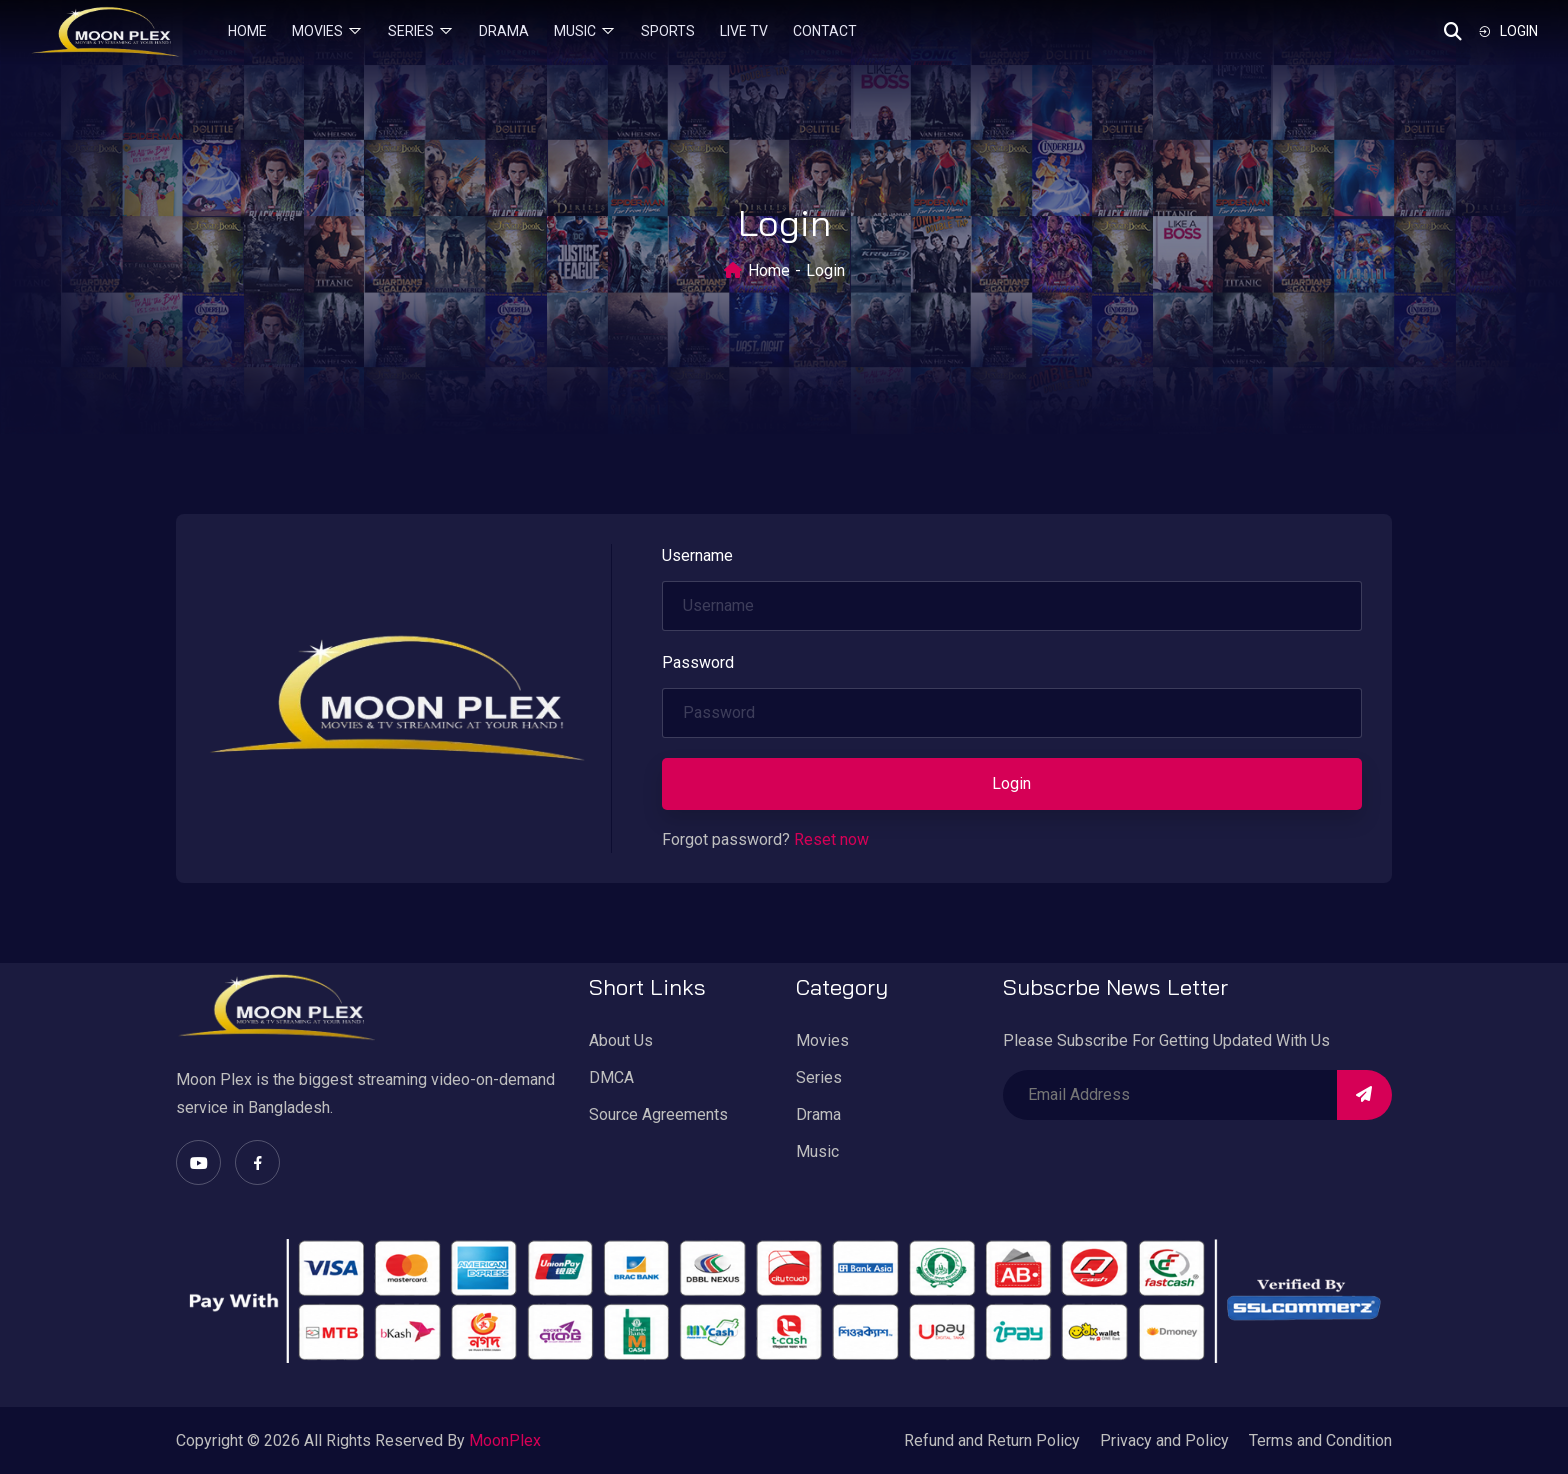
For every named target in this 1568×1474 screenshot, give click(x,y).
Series (411, 31)
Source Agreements (658, 1114)
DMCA (611, 1077)
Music (575, 31)
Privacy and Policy (1164, 1440)
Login (1508, 31)
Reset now (831, 839)
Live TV (744, 31)
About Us (621, 1040)
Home (247, 31)
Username (697, 555)
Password (698, 662)
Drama (504, 31)
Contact (825, 31)
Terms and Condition (1320, 1440)
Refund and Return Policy (992, 1440)
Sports (668, 31)
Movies (317, 31)
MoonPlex (505, 1440)
